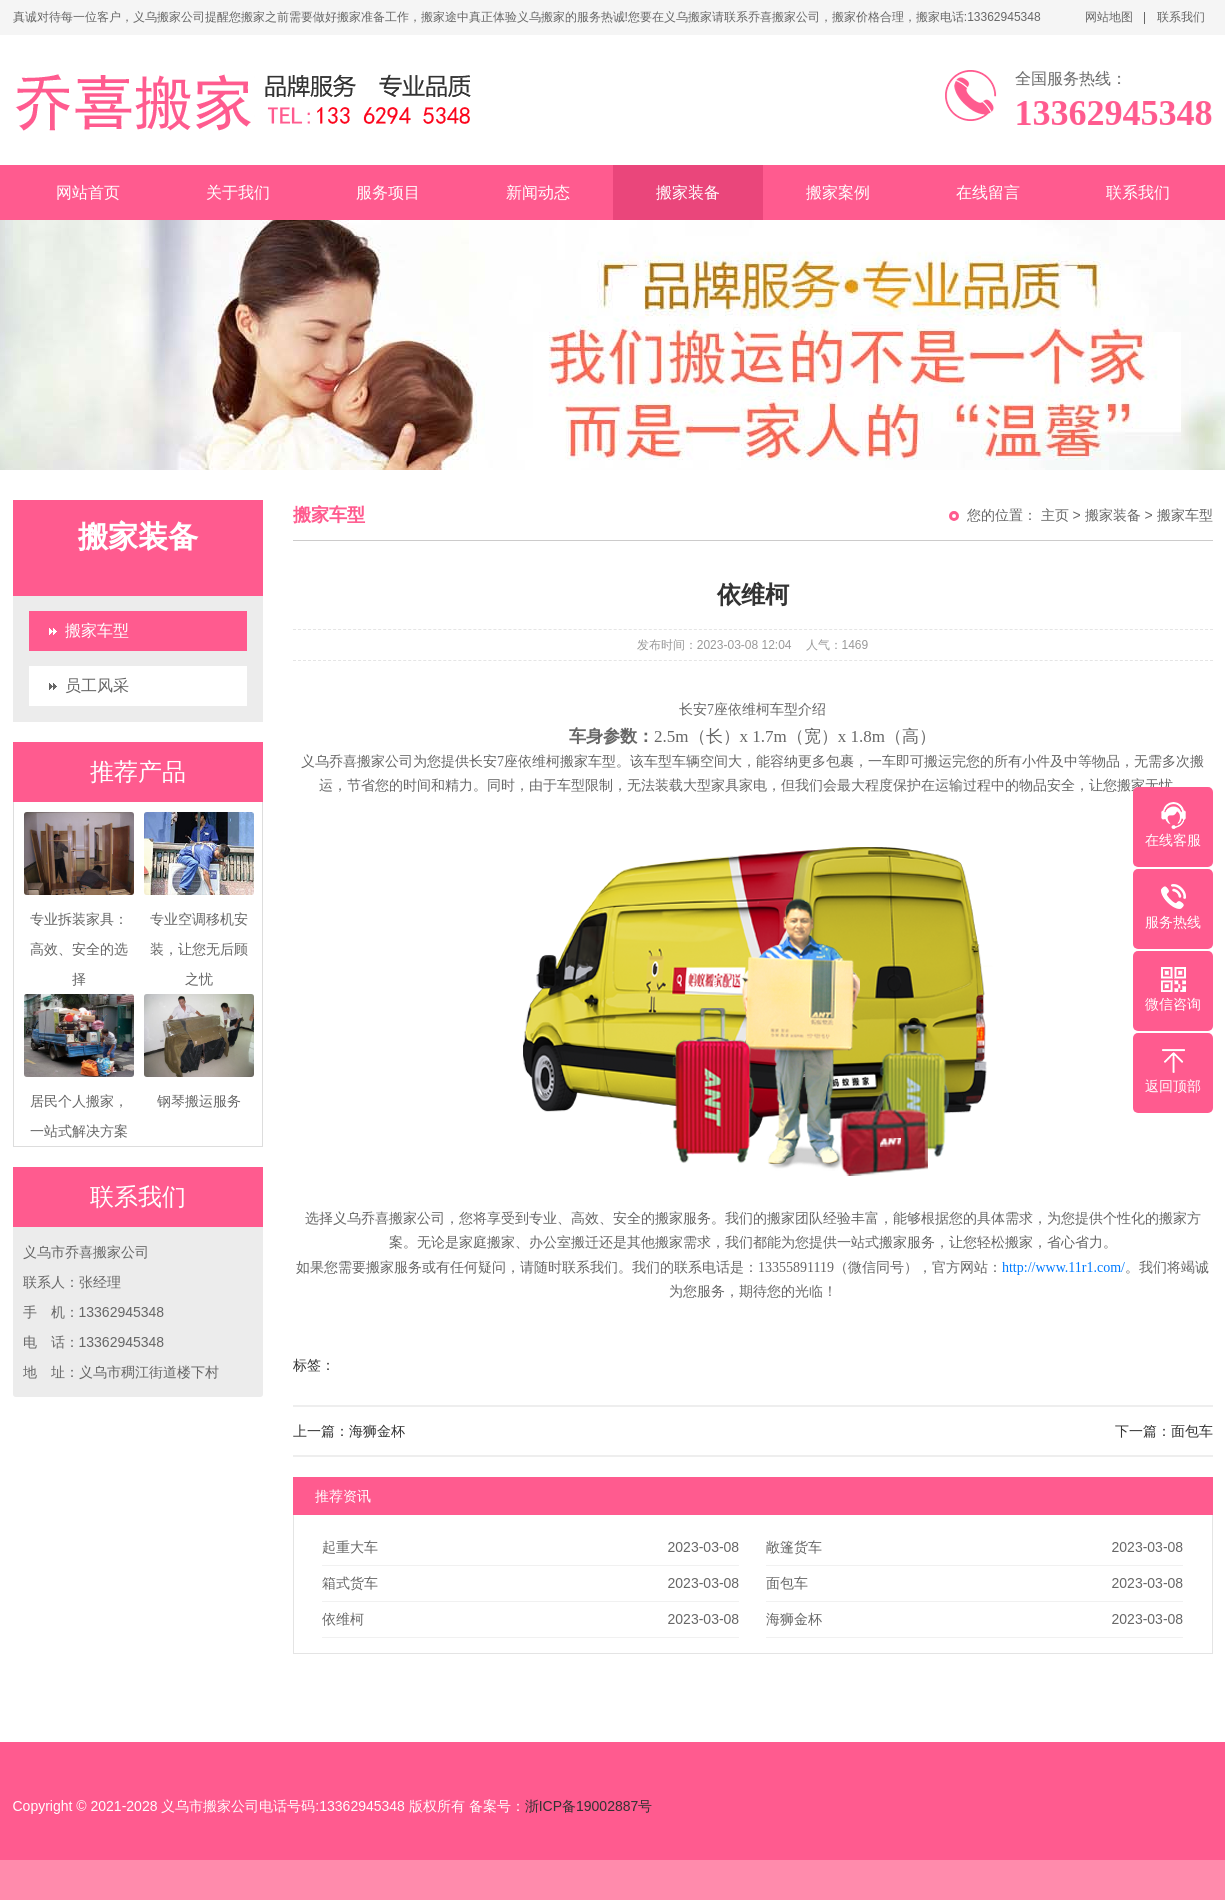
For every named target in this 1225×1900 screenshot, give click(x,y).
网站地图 (1109, 17)
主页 (1055, 515)
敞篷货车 (794, 1547)
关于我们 (238, 192)
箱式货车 (350, 1583)
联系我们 (1181, 17)
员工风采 (97, 685)
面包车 (787, 1583)
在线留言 (988, 192)
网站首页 (88, 192)
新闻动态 (538, 192)
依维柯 (343, 1619)
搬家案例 (838, 192)
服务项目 (388, 192)
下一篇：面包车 (1164, 1431)
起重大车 (350, 1547)
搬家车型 (97, 630)
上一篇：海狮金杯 (349, 1431)
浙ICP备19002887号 (589, 1806)
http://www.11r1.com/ (1063, 1267)
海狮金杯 (794, 1619)
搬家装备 (688, 192)
